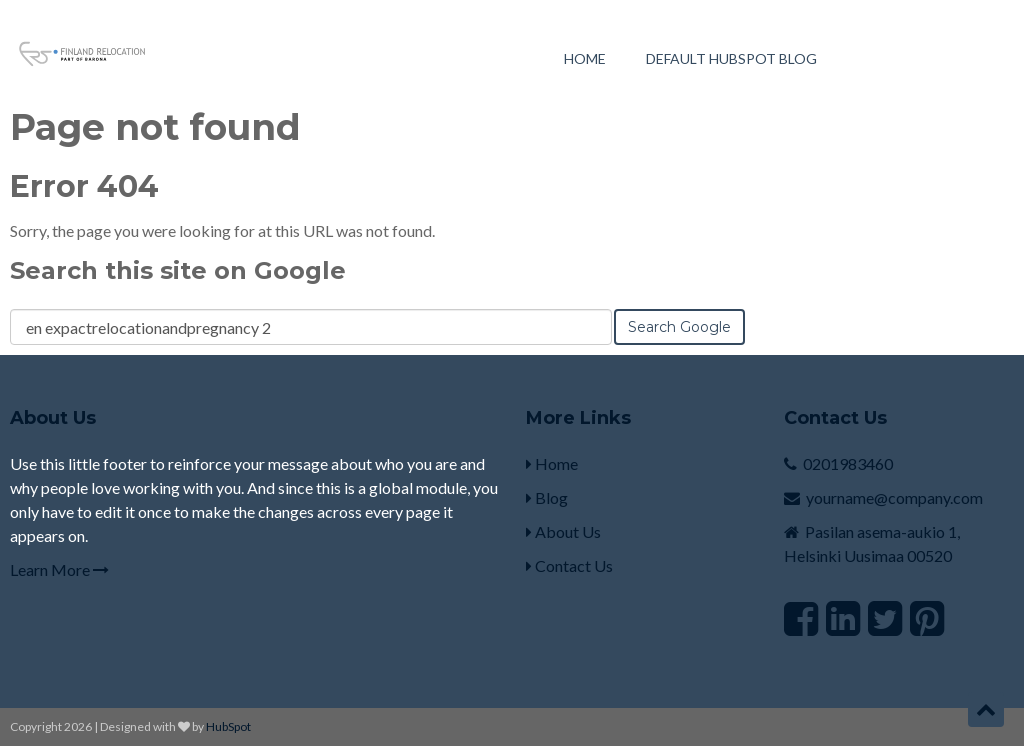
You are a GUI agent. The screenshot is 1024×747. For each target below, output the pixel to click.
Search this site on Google (178, 270)
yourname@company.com (894, 497)
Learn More (59, 569)
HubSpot (228, 726)
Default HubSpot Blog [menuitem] (731, 58)
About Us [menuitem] (563, 531)
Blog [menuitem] (547, 497)
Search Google (679, 327)
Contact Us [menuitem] (569, 565)
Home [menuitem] (585, 58)
